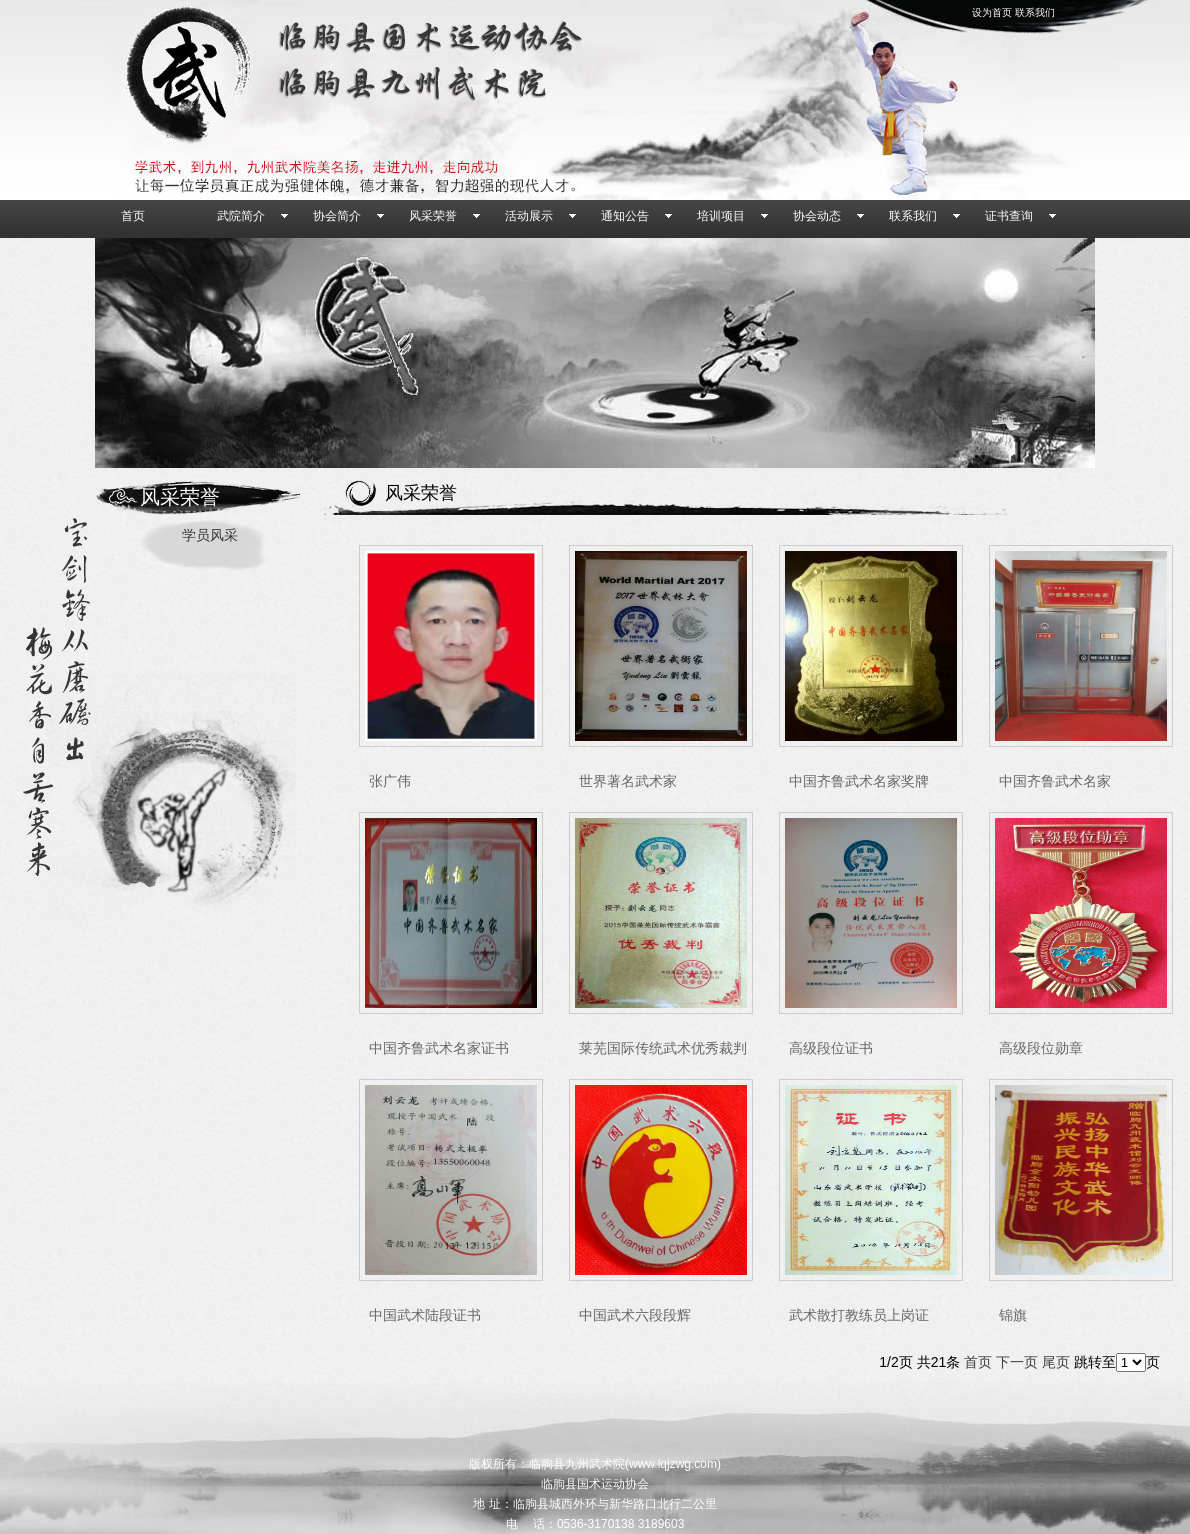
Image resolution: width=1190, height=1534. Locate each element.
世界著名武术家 (628, 781)
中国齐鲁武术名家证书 (439, 1048)
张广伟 (390, 781)
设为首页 (992, 12)
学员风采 (210, 535)
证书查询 (1009, 216)
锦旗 (1013, 1315)
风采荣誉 (433, 216)
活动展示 (529, 216)
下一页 (1017, 1362)
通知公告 (625, 216)
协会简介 (337, 216)
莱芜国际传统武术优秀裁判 (663, 1048)
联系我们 (1035, 12)
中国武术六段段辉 (635, 1315)
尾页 (1056, 1362)
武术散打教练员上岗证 (859, 1315)
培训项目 (721, 216)
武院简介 (241, 216)
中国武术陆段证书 (425, 1315)
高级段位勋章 (1041, 1048)
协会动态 (817, 216)
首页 (133, 216)
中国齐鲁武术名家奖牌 (859, 781)
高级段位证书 (831, 1048)
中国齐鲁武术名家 (1055, 781)
